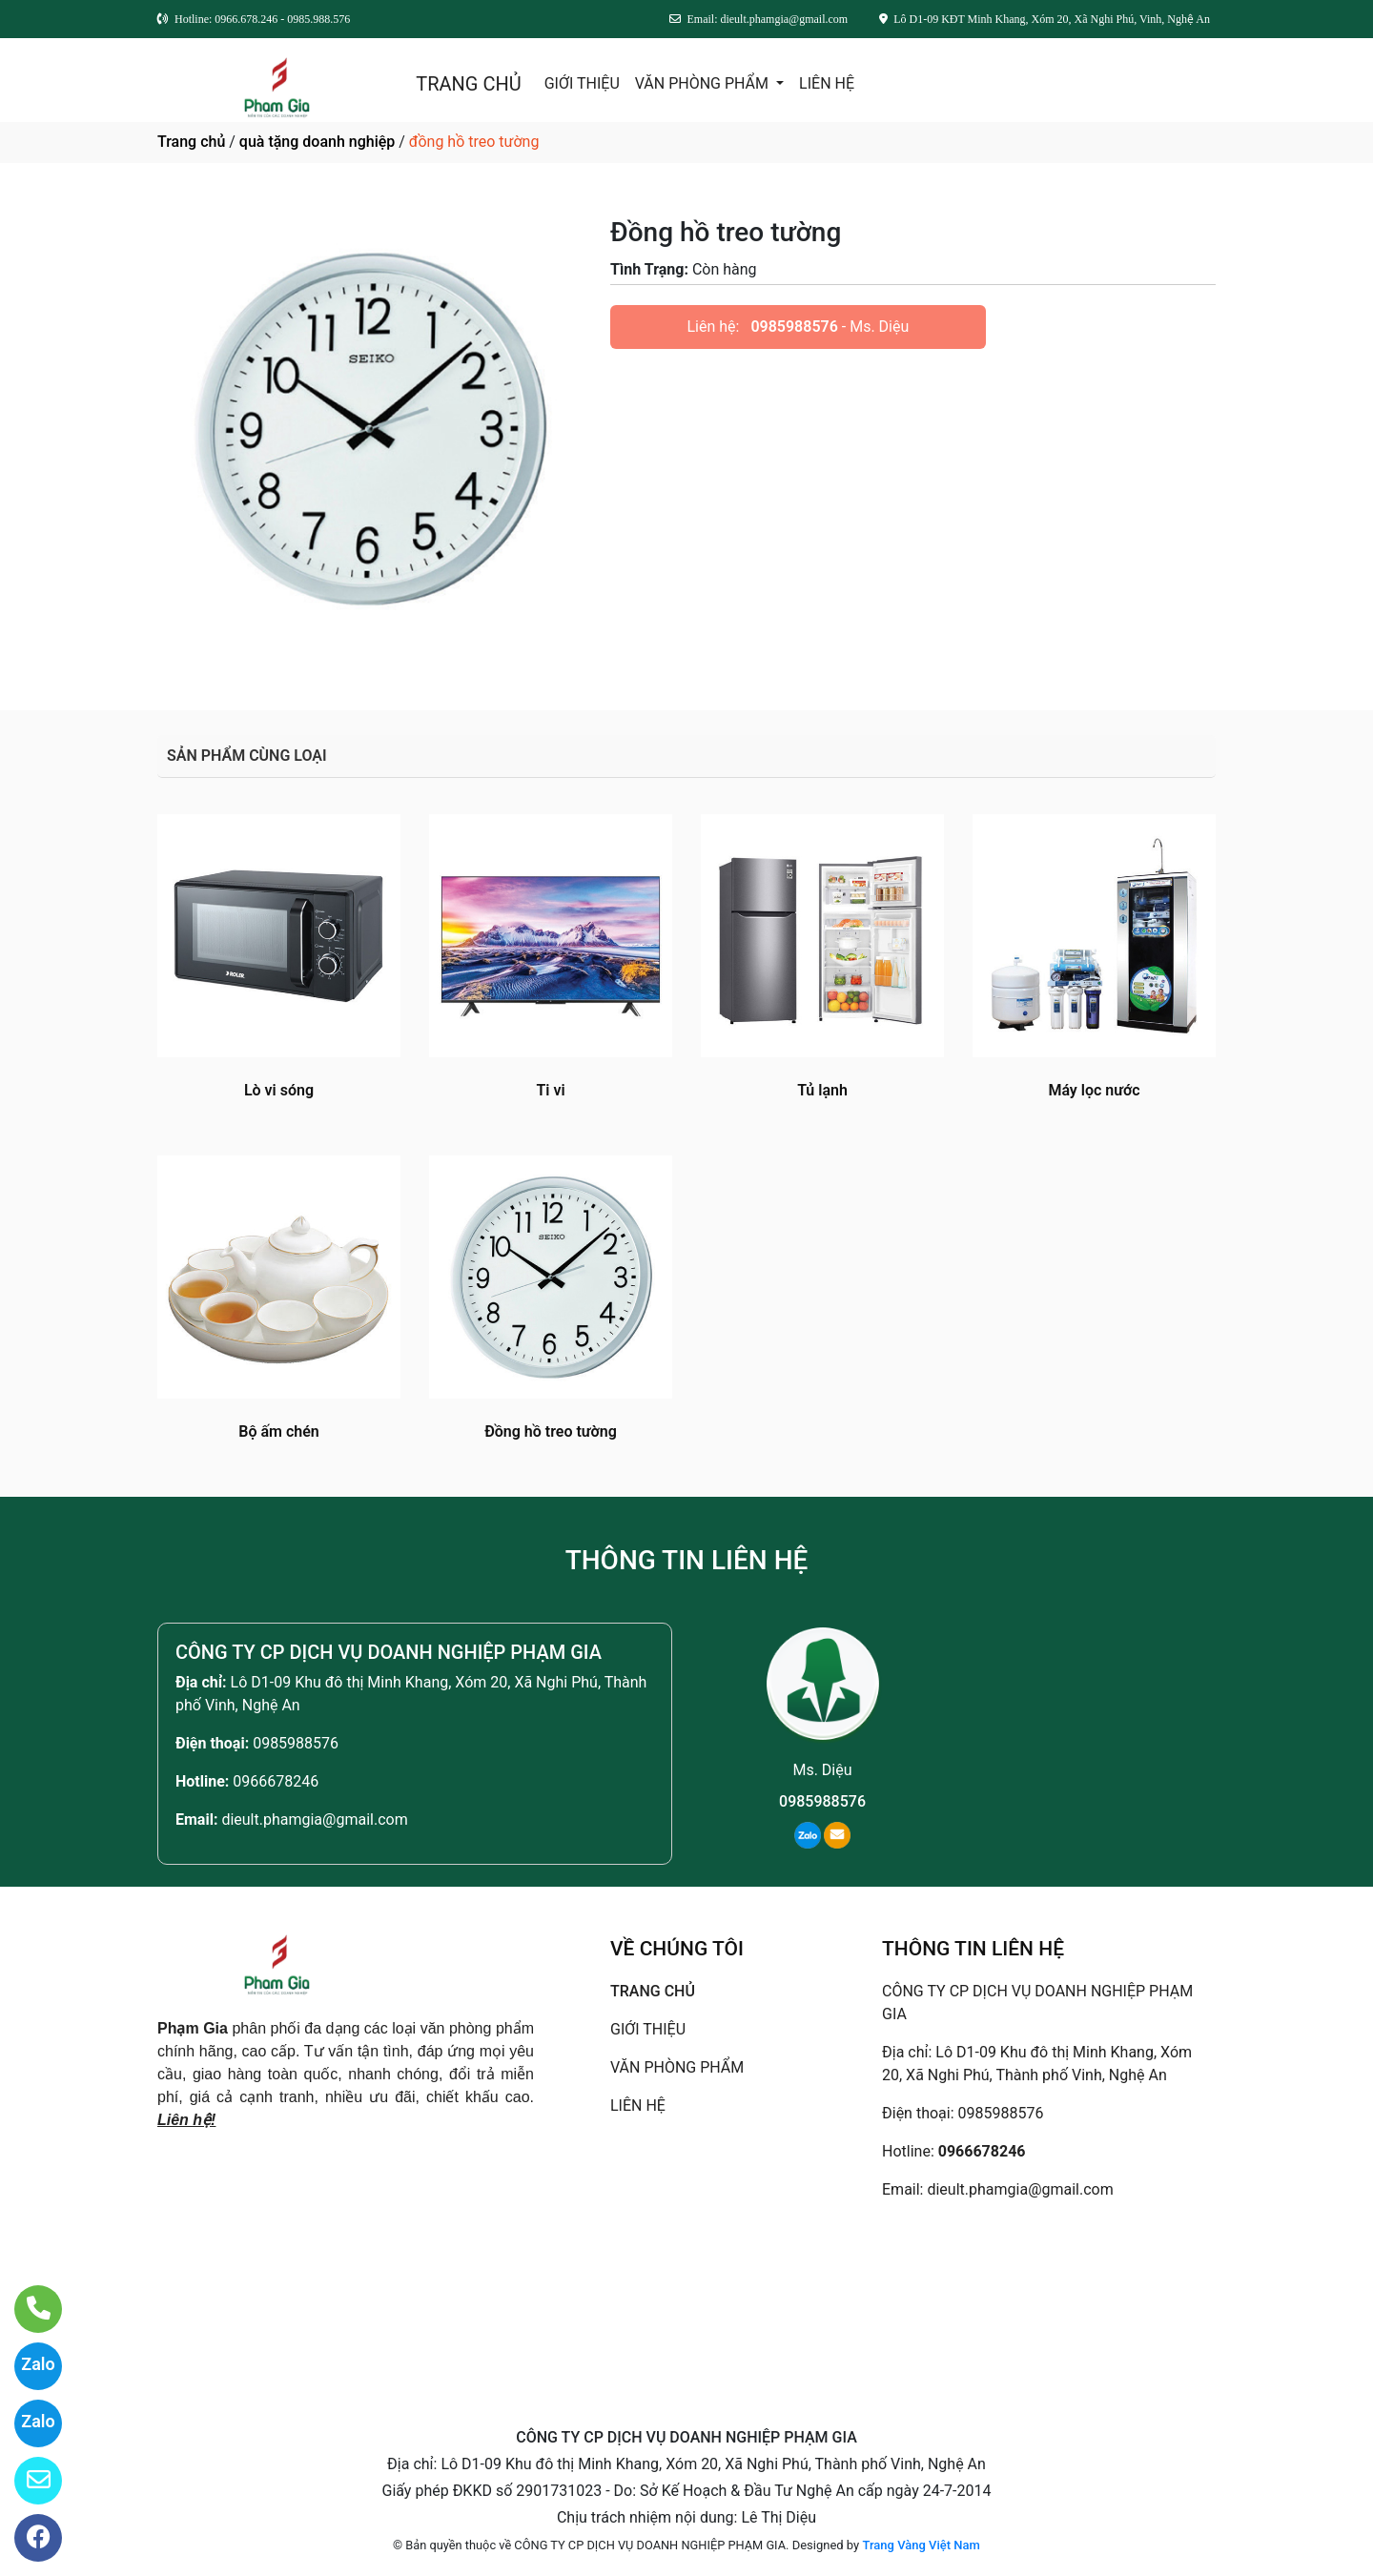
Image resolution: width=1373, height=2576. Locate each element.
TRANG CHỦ (468, 83)
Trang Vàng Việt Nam (920, 2545)
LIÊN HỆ (826, 83)
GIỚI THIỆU (582, 83)
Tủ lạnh (822, 1090)
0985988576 (793, 326)
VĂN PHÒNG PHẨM (703, 83)
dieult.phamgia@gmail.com (314, 1819)
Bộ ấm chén (278, 1431)
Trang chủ (191, 142)
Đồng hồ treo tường (550, 1431)
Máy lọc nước (1093, 1090)
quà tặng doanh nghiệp (317, 142)
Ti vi (550, 1090)
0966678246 (275, 1781)
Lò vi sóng (279, 1090)
